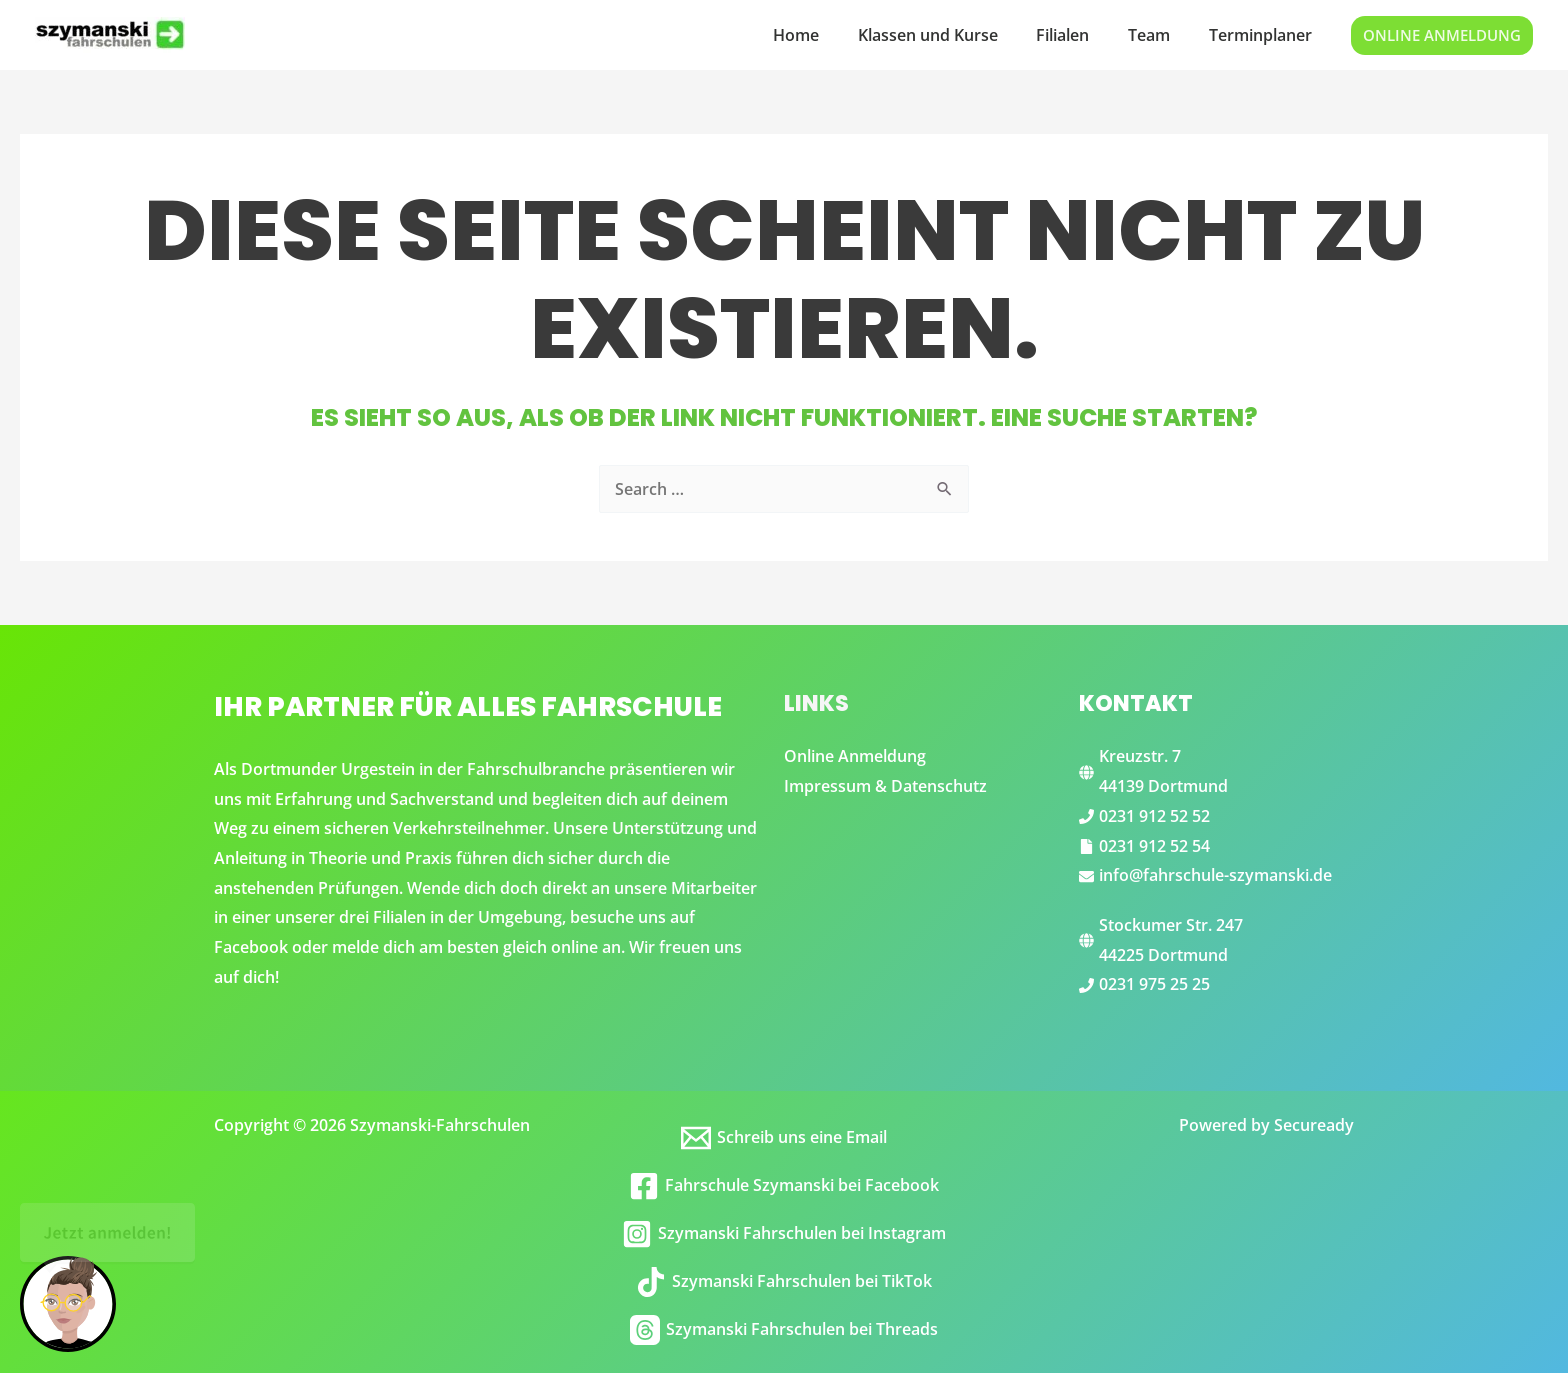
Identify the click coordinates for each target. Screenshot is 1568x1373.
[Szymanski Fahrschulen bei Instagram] (784, 1234)
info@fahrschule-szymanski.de (1215, 875)
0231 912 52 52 (1154, 816)
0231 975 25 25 (1154, 984)
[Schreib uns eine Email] (784, 1138)
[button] (1442, 35)
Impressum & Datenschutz (885, 786)
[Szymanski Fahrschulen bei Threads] (784, 1330)
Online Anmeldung (855, 756)
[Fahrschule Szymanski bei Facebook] (784, 1186)
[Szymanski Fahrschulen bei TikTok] (784, 1282)
